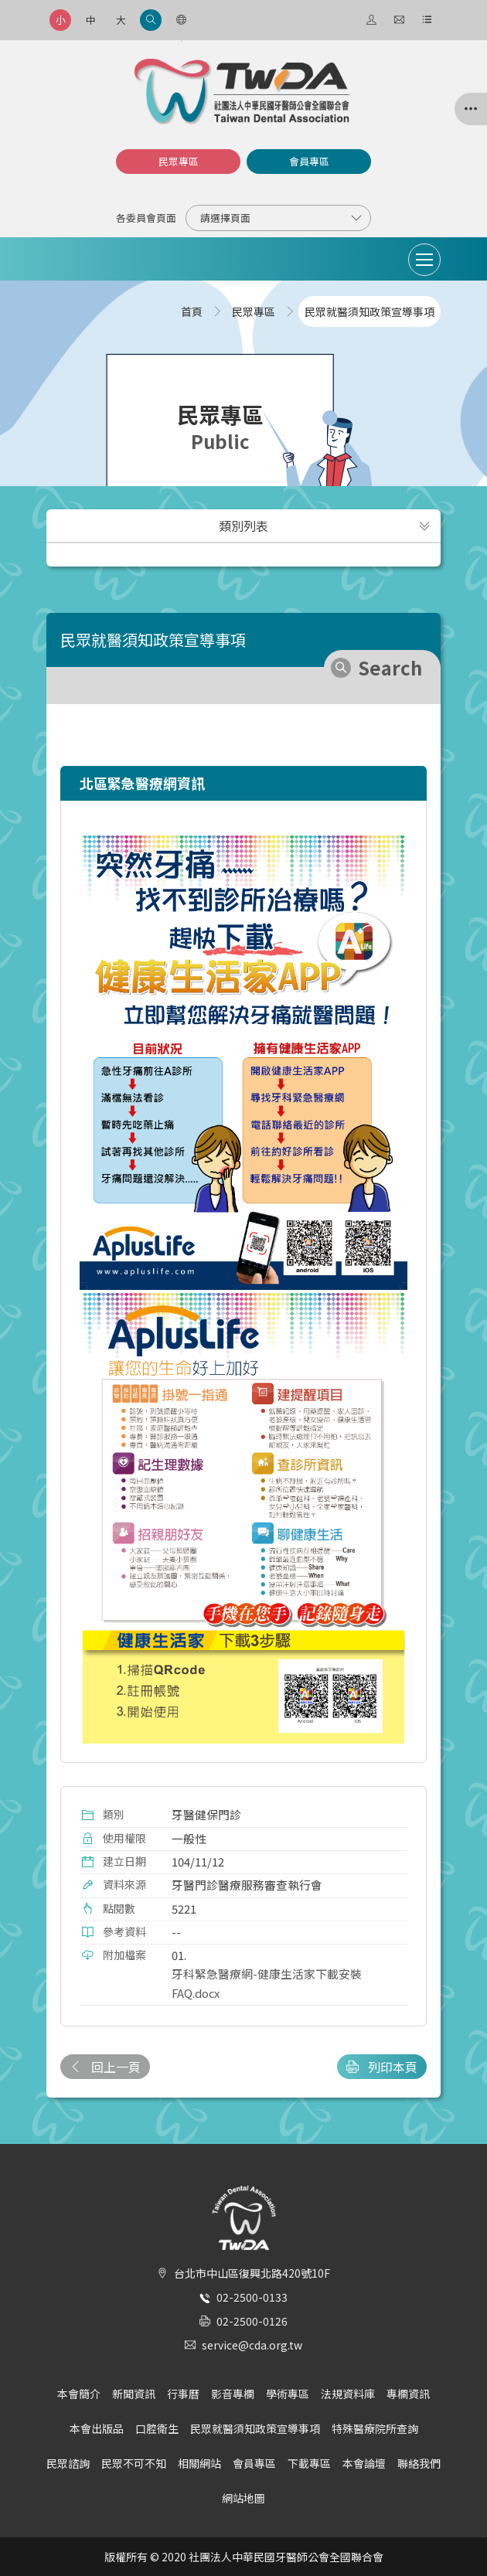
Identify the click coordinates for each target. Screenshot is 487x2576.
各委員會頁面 (146, 217)
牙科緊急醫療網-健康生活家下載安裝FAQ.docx (267, 1982)
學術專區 (287, 2393)
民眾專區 (178, 161)
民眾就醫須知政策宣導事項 (255, 2428)
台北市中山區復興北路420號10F (252, 2273)
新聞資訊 (133, 2393)
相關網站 (199, 2463)
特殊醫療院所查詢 (375, 2428)
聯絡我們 (419, 2463)
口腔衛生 (157, 2428)
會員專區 (309, 161)
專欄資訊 (408, 2393)
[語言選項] (181, 20)
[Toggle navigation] (424, 259)
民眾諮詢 (68, 2463)
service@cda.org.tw (252, 2345)
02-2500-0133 (252, 2297)
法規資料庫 (348, 2393)
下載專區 (309, 2463)
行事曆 (183, 2393)
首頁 (192, 311)
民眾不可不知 (133, 2463)
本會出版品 (97, 2428)
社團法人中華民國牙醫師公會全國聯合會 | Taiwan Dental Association (243, 91)
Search (390, 667)
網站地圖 (243, 2498)
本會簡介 (78, 2393)
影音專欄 (232, 2393)
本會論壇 (364, 2463)
